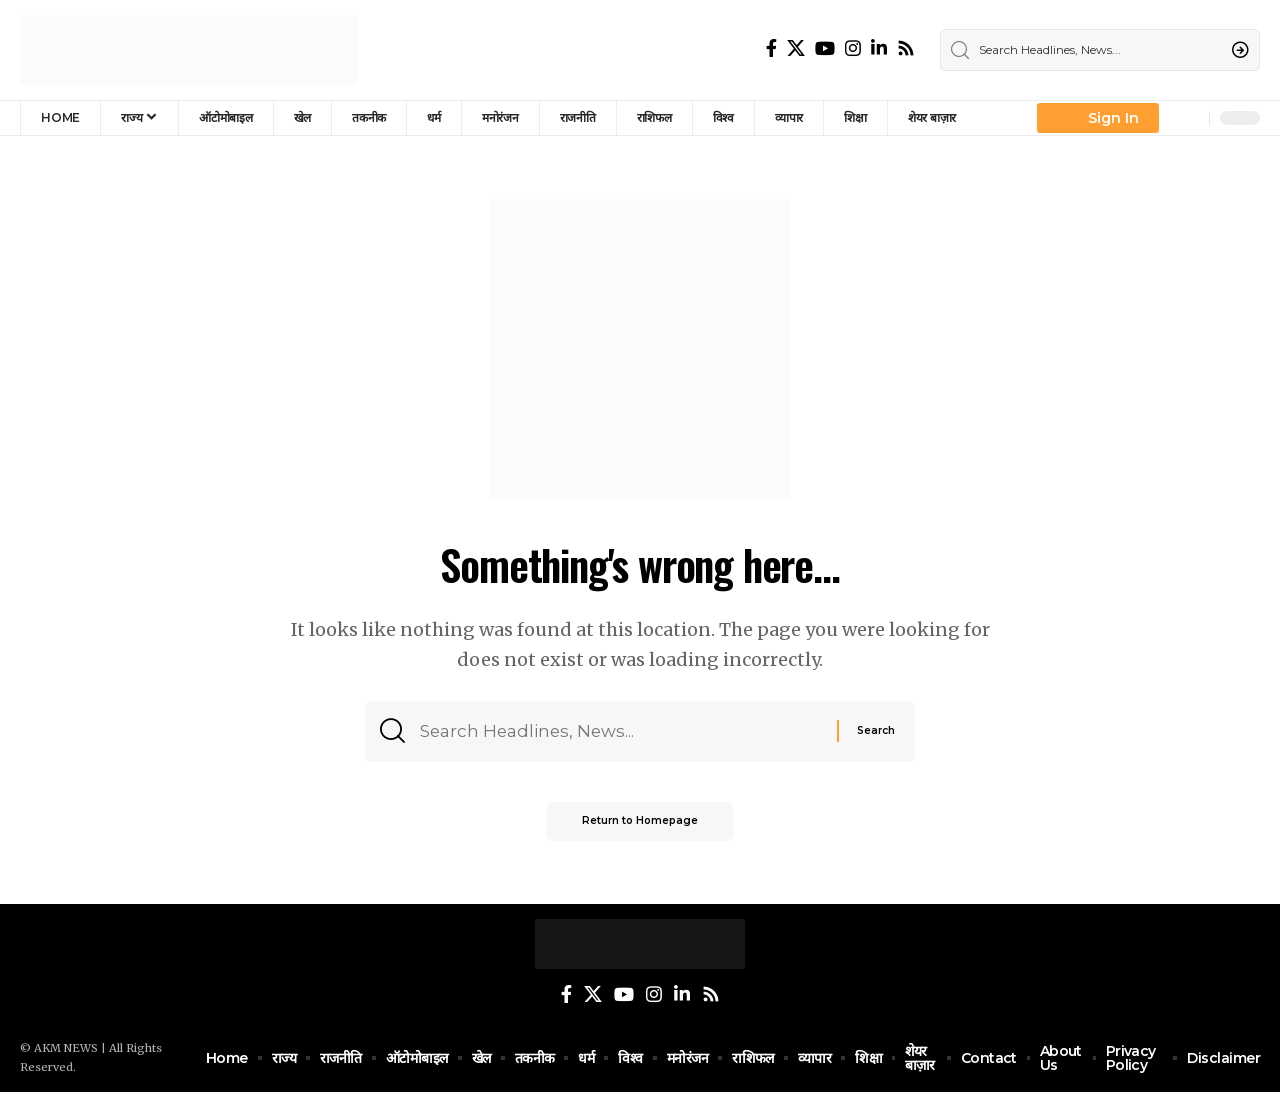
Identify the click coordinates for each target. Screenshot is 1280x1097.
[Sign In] (1098, 118)
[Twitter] (796, 48)
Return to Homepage (640, 827)
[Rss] (906, 48)
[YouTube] (825, 48)
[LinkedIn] (879, 48)
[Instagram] (853, 48)
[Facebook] (771, 48)
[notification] (1189, 118)
